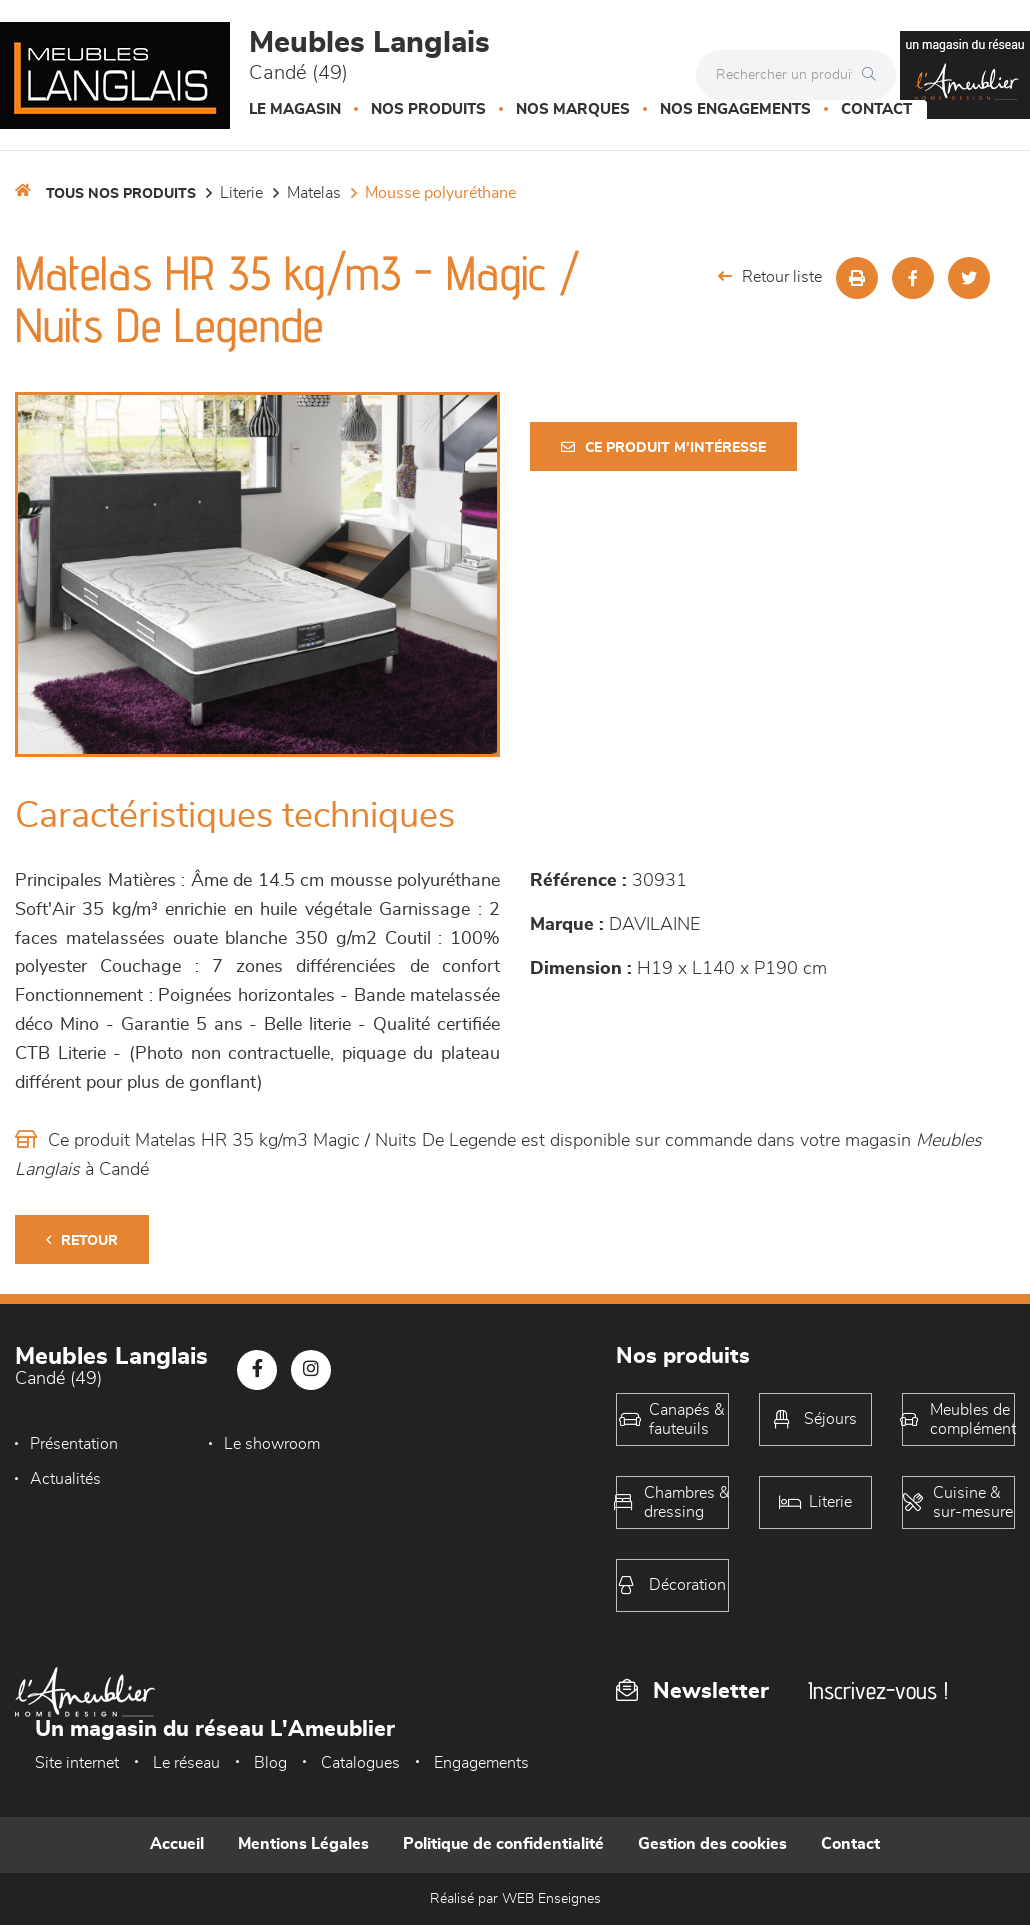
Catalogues (360, 1763)
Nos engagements (735, 109)
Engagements (481, 1763)
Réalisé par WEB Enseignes (515, 1899)
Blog (270, 1763)
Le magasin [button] (295, 109)
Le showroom (265, 1444)
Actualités (438, 1444)
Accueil (177, 1844)
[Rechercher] (874, 75)
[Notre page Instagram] (311, 1370)
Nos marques (573, 109)
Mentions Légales (303, 1844)
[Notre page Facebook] (257, 1370)
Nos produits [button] (428, 109)
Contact (876, 109)
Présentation (74, 1444)
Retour (82, 1240)
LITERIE (241, 193)
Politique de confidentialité (503, 1844)
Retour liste (770, 276)
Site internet (77, 1763)
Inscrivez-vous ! (878, 1690)
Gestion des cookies (712, 1844)
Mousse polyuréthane (440, 193)
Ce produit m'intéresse (663, 447)
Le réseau (186, 1763)
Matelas (314, 193)
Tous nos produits (121, 194)
